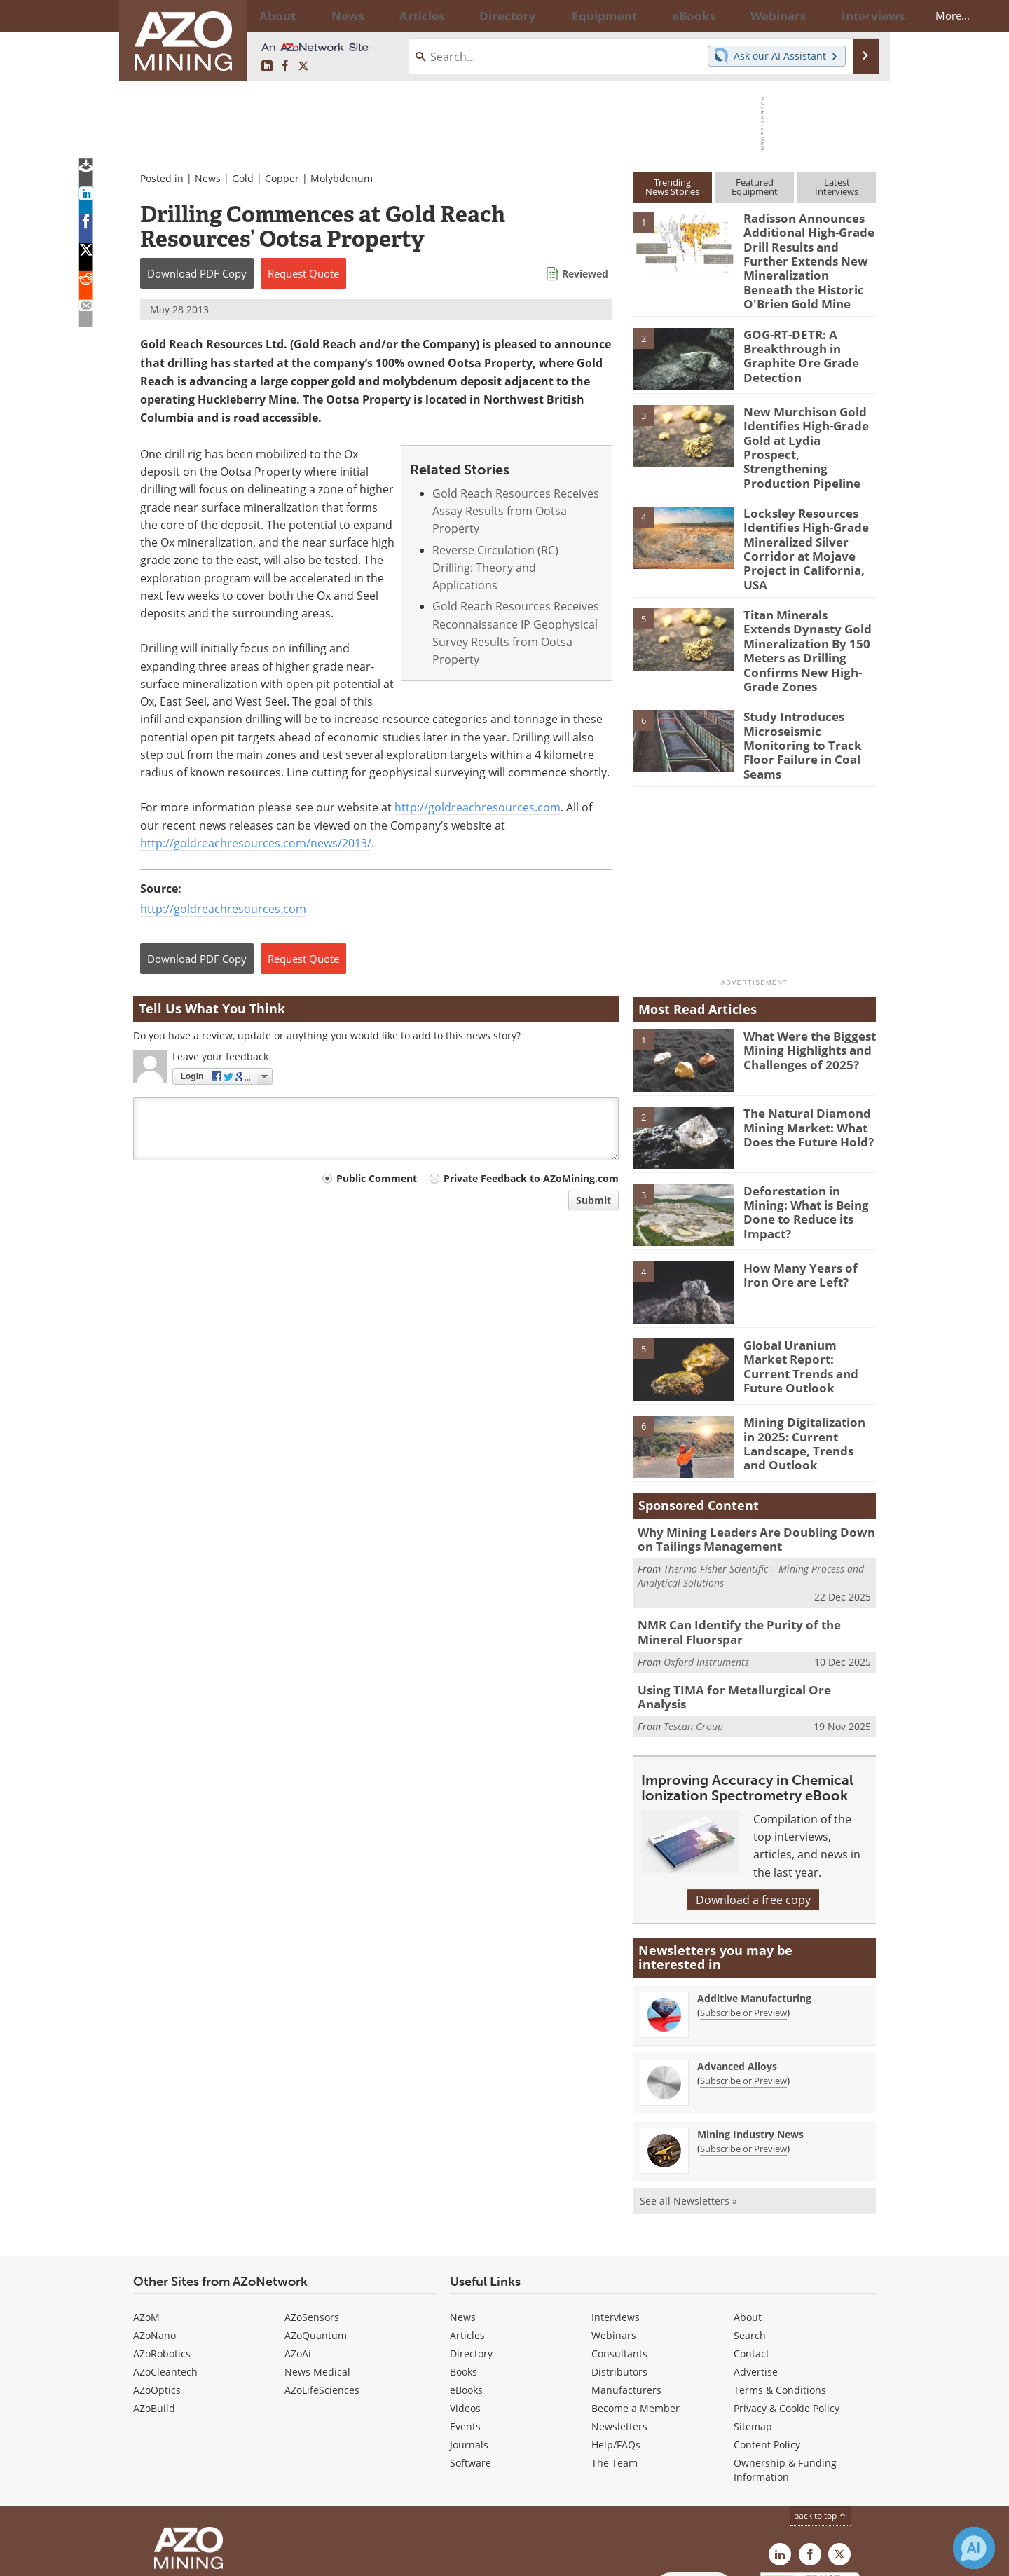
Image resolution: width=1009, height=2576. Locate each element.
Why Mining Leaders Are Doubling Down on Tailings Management (751, 1461)
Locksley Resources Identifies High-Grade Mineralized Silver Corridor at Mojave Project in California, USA (809, 504)
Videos (465, 2316)
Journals (469, 2352)
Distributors (619, 2280)
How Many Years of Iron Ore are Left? (805, 1197)
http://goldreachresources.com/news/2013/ (255, 842)
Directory (466, 15)
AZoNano (154, 2243)
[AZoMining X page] (303, 66)
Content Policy (767, 2352)
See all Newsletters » (688, 2109)
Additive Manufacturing (754, 1906)
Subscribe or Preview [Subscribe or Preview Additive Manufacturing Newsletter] (743, 1920)
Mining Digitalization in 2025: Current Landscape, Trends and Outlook (805, 1364)
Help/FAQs (615, 2352)
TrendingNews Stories (672, 187)
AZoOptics (157, 2298)
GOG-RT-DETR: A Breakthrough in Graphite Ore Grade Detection (796, 341)
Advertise (756, 2280)
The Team (614, 2371)
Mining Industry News (750, 2042)
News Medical (317, 2280)
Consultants (619, 2261)
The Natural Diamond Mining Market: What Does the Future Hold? (801, 1049)
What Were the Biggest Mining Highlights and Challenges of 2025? (804, 972)
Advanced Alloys (737, 1974)
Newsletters (619, 2334)
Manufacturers (626, 2298)
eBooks (466, 2298)
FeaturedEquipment (755, 187)
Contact (751, 2261)
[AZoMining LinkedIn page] (267, 66)
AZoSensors (311, 2225)
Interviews (615, 2225)
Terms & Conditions (780, 2298)
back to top (820, 2423)
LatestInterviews (836, 187)
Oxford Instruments (706, 1578)
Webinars (613, 2243)
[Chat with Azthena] (974, 2548)
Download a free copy (753, 1807)
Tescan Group (693, 1627)
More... (857, 15)
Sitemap (753, 2334)
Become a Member (635, 2316)
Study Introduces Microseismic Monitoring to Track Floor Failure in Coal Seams (808, 669)
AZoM (146, 2225)
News (208, 178)
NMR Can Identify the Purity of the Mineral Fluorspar (752, 1551)
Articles (467, 2243)
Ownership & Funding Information (785, 2378)
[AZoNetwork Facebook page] (285, 66)
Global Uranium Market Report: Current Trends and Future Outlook (806, 1281)
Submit (593, 1200)
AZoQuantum (315, 2243)
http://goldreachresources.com (477, 807)
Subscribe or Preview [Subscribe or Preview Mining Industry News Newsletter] (743, 2056)
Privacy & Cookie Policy (786, 2316)
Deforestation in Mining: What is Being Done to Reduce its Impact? (807, 1126)
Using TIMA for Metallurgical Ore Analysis (747, 1607)
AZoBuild (154, 2316)
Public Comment (376, 1178)
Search (750, 2243)
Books (463, 2280)
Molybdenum (341, 178)
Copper (282, 178)
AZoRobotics (162, 2261)
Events (465, 2334)
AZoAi (297, 2261)
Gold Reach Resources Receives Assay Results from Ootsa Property (515, 511)
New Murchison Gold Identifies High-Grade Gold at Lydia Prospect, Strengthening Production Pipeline (804, 424)
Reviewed (585, 273)
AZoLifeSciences (321, 2298)
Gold (243, 178)
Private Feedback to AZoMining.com (531, 1178)
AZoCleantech (165, 2280)
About (748, 2225)
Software (470, 2371)
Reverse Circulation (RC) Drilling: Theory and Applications (495, 567)
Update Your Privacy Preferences (239, 2558)
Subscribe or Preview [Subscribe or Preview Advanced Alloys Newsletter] (743, 1988)
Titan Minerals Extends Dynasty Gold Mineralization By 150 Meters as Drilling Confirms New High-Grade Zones (804, 590)
